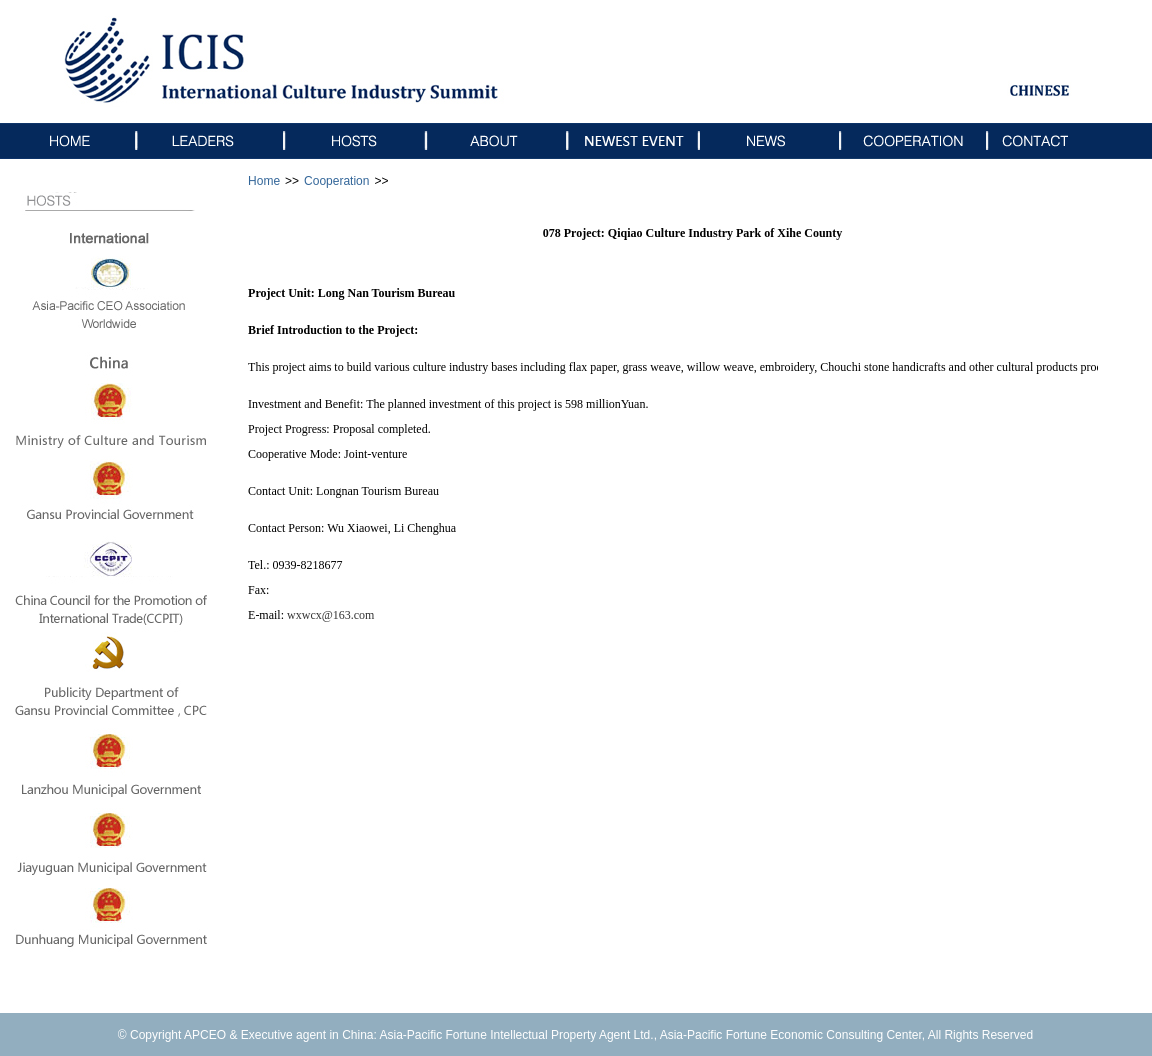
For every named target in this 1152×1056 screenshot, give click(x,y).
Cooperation (336, 181)
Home (264, 181)
